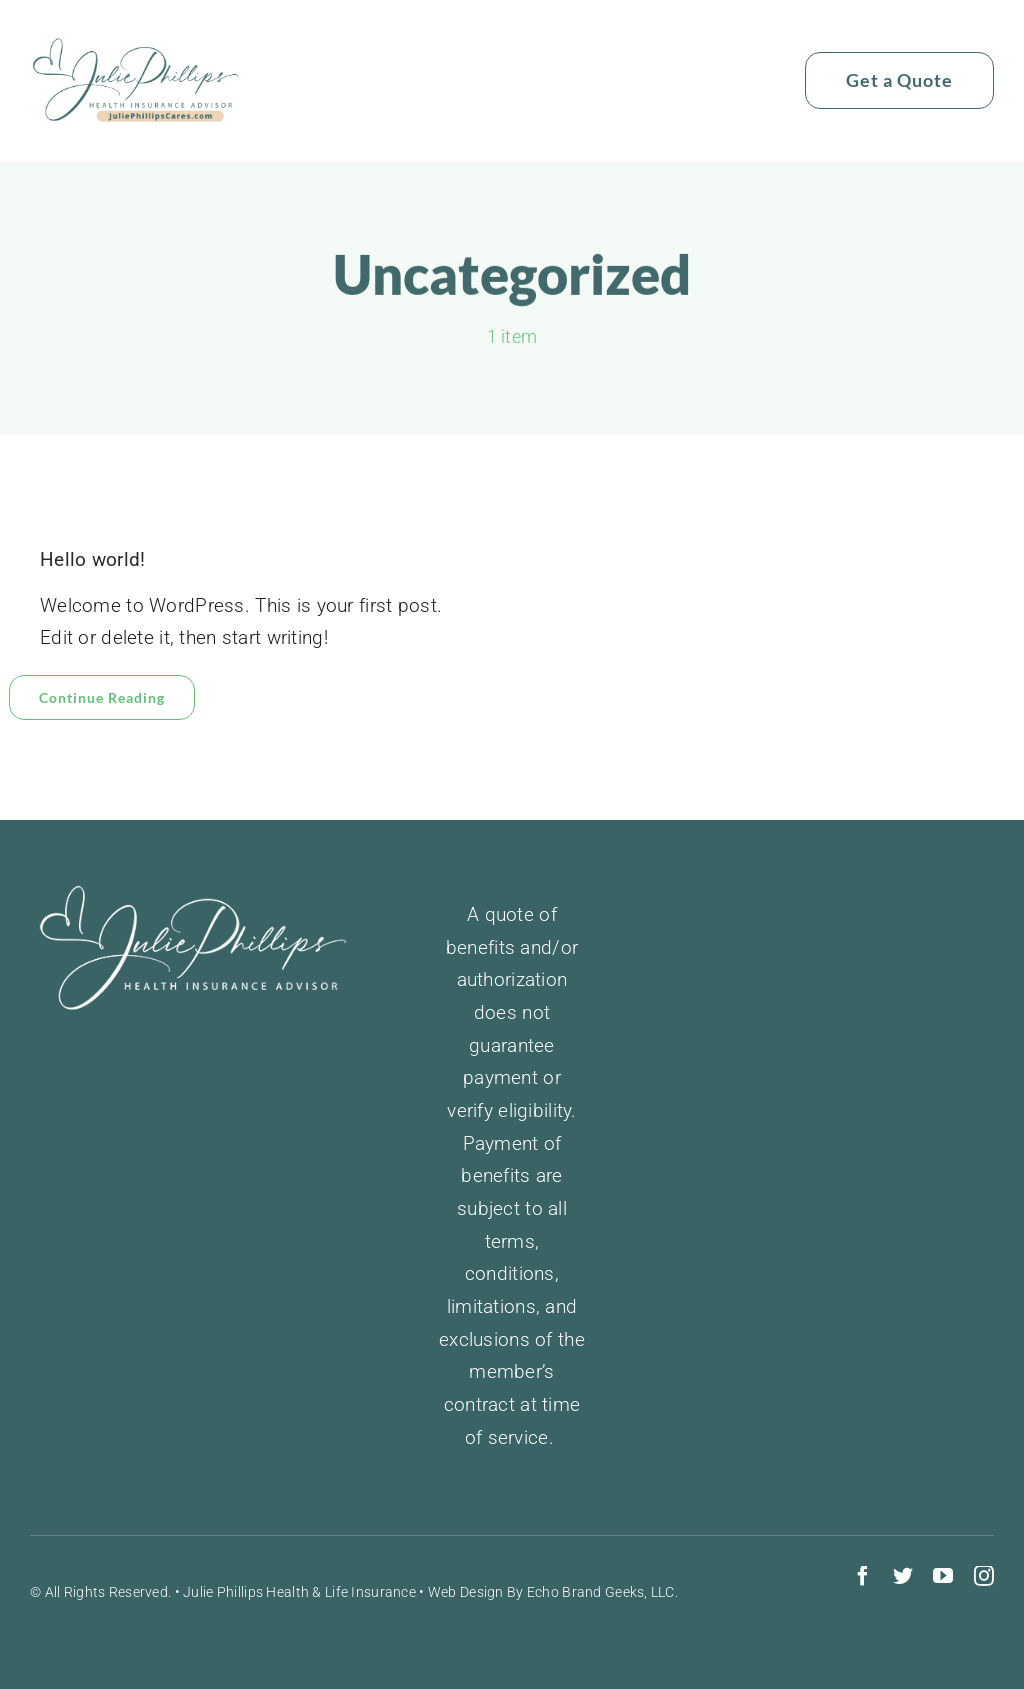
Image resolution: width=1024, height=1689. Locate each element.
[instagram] (984, 1576)
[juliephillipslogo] (136, 46)
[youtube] (943, 1576)
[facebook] (863, 1576)
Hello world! (92, 559)
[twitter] (903, 1576)
